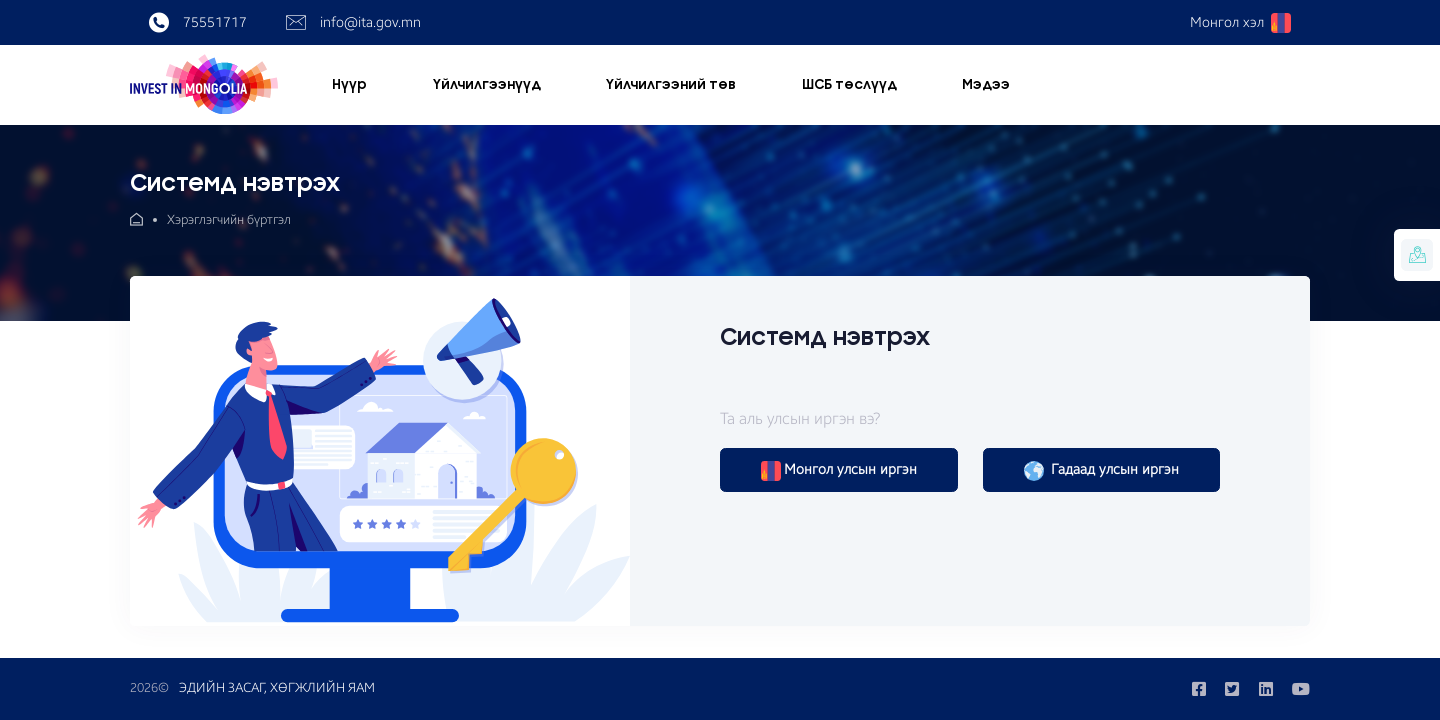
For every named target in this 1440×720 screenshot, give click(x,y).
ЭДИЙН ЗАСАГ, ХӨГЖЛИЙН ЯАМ (277, 688)
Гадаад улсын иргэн (1101, 471)
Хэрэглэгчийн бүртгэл (229, 220)
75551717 (198, 23)
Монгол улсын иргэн (839, 471)
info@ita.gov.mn (353, 23)
